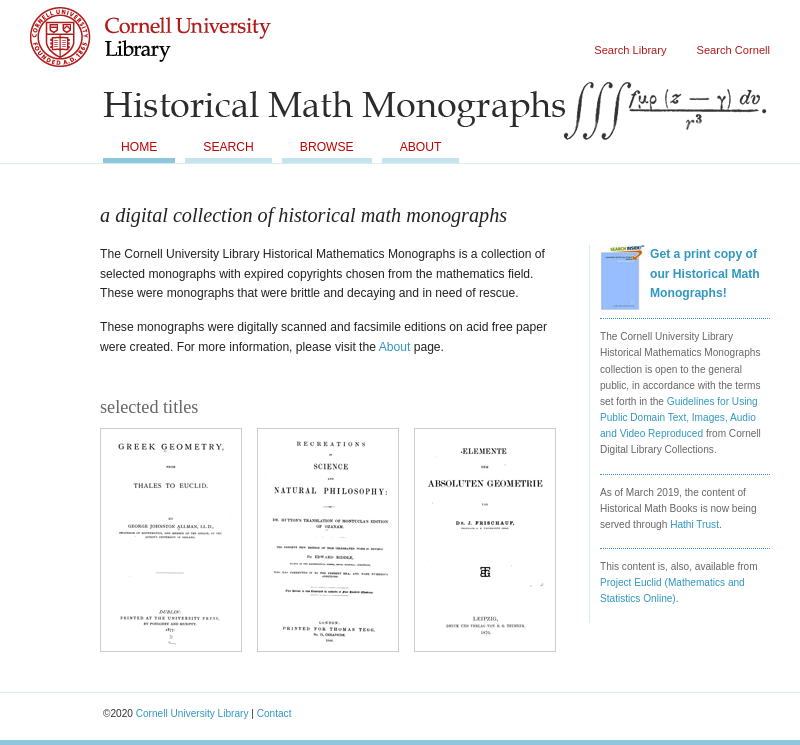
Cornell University (190, 19)
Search (228, 147)
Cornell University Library (190, 56)
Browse (327, 147)
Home (139, 147)
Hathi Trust (694, 524)
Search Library (630, 50)
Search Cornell (733, 50)
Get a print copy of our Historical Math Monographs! (705, 273)
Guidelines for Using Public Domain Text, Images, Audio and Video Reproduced (679, 417)
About (421, 147)
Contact (274, 713)
